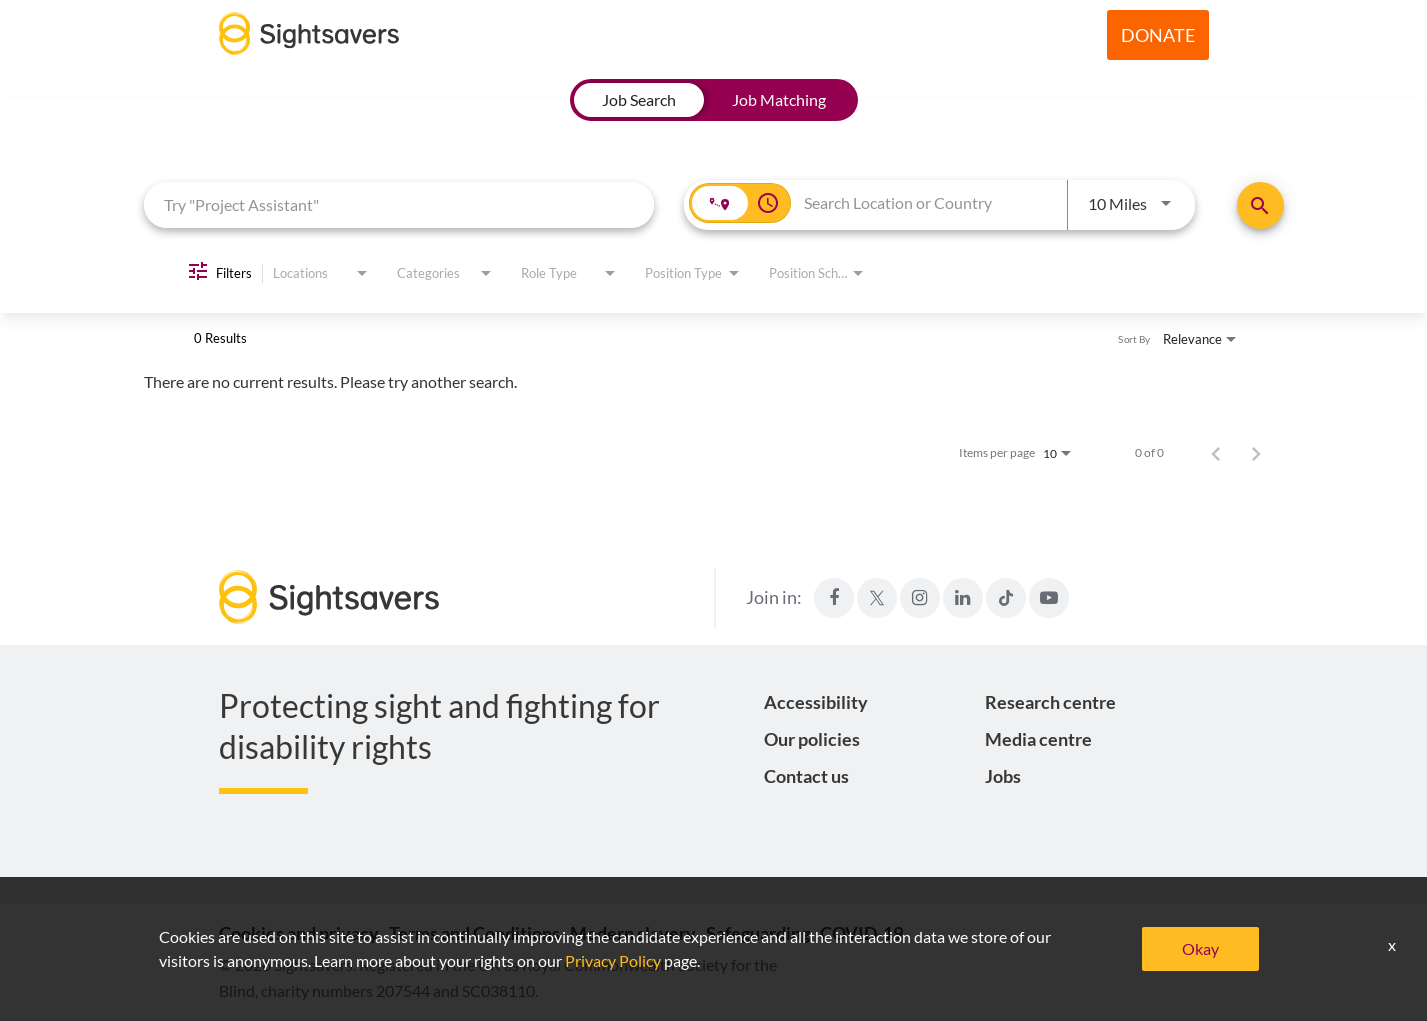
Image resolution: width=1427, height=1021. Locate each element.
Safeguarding (758, 933)
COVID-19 (861, 933)
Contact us (806, 776)
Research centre (1050, 702)
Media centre (1038, 739)
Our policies (812, 739)
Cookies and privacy (299, 933)
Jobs (1003, 776)
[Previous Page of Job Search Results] (1216, 453)
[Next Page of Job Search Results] (1256, 453)
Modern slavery (633, 933)
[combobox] (399, 204)
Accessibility (816, 702)
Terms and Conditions (474, 933)
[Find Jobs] (1260, 205)
